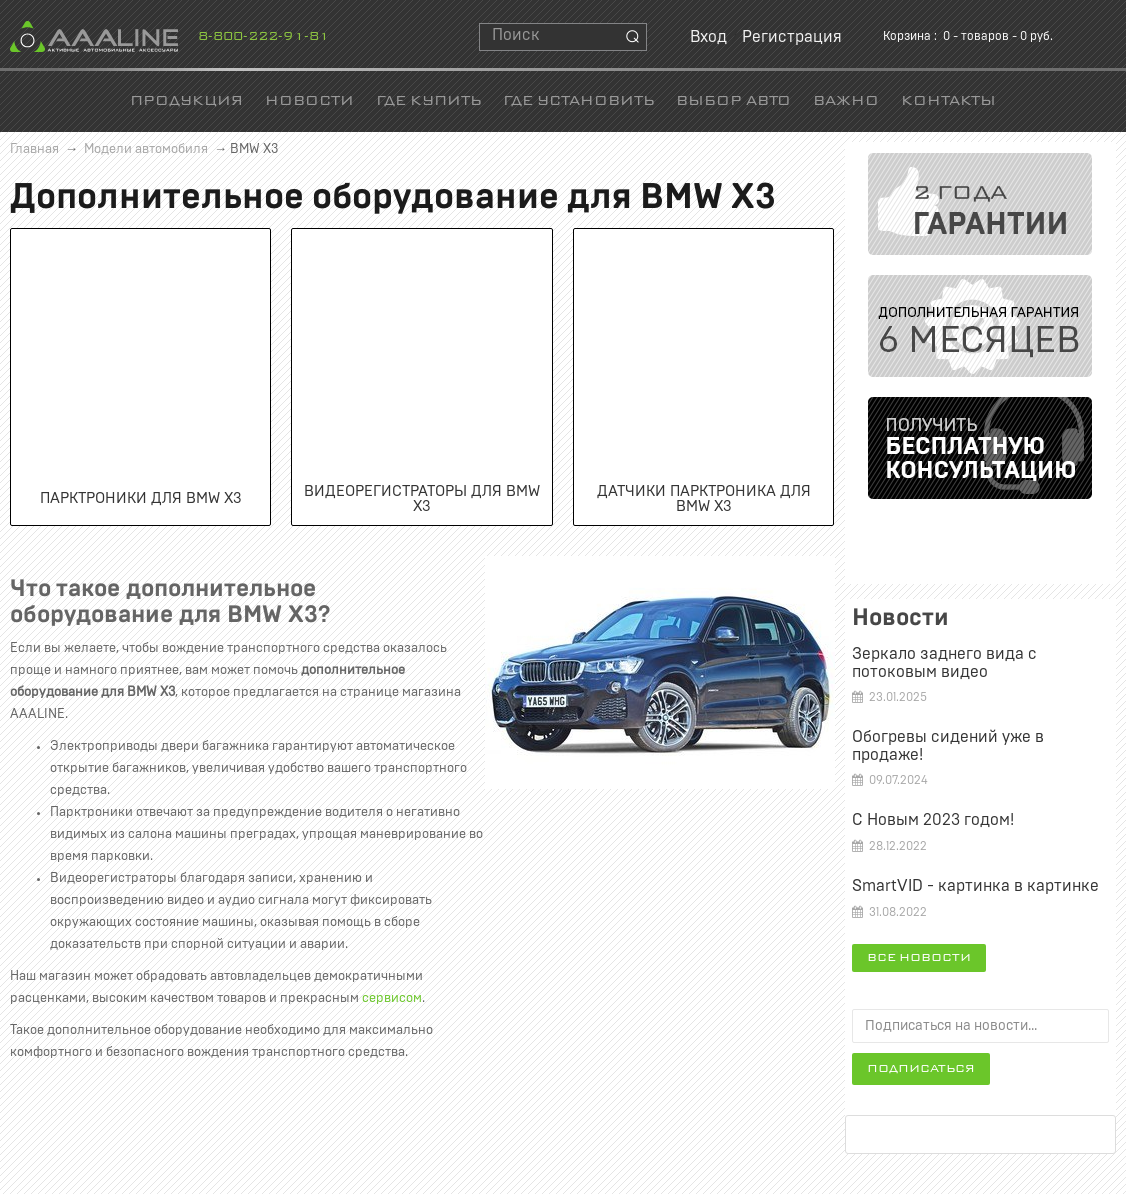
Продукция (186, 101)
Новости (309, 101)
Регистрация (792, 37)
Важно (846, 101)
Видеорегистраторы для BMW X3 (422, 499)
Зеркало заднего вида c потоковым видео (944, 663)
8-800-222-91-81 (263, 37)
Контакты (948, 101)
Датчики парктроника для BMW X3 (704, 499)
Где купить (428, 101)
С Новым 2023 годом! (933, 820)
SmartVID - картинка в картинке (975, 886)
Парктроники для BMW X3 (141, 498)
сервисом (392, 998)
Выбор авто (733, 101)
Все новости (919, 958)
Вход (708, 37)
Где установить (578, 101)
